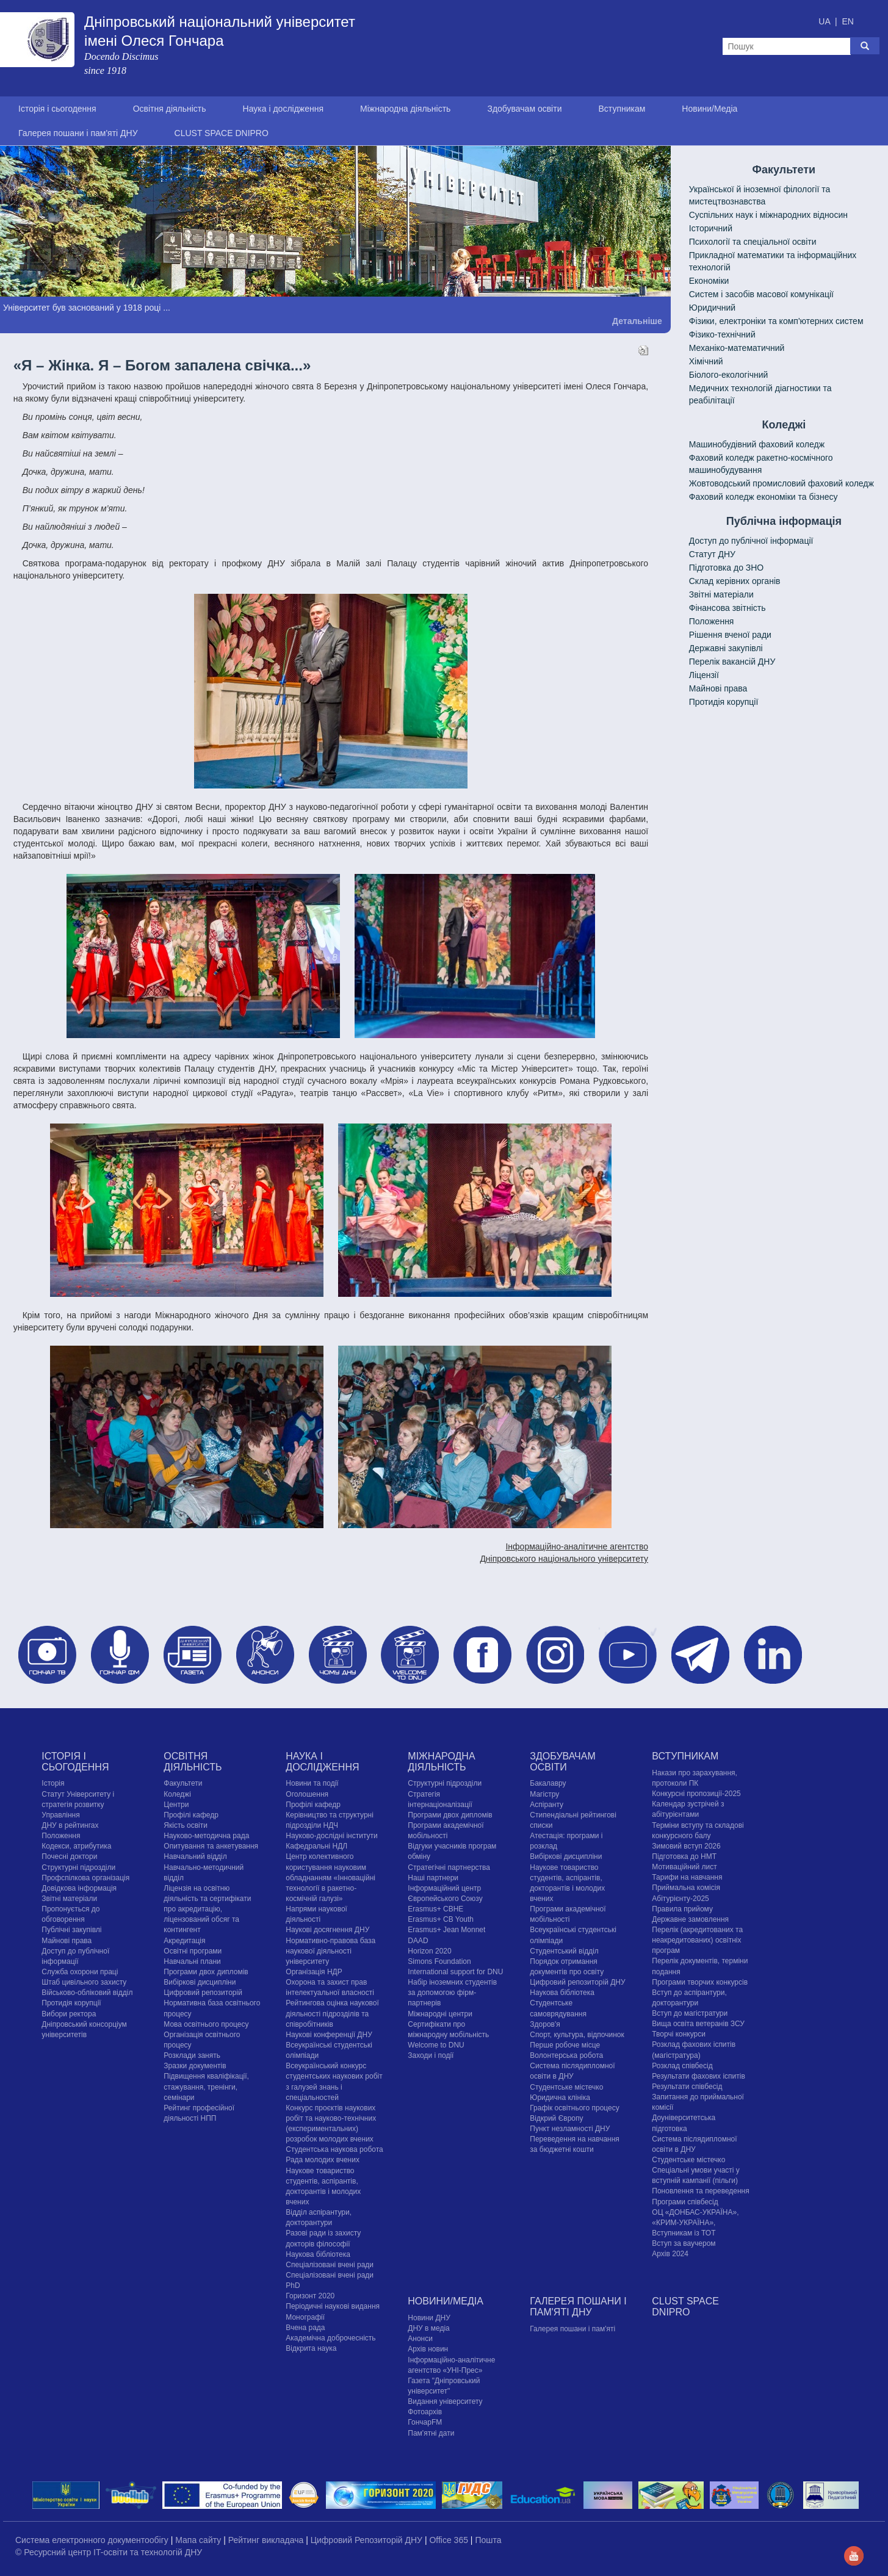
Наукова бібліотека (318, 2254)
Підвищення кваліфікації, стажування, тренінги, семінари (206, 2086)
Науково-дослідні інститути (331, 1835)
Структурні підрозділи (78, 1867)
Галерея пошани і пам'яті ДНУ (78, 133)
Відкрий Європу (556, 2118)
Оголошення (307, 1794)
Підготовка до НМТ (684, 1856)
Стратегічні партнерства (449, 1867)
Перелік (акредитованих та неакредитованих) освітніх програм (697, 1940)
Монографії (305, 2317)
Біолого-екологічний (728, 375)
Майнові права (718, 688)
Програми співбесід (685, 2202)
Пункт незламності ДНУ (570, 2128)
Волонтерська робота (566, 2055)
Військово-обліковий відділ (87, 1992)
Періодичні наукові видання (333, 2306)
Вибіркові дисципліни (200, 1982)
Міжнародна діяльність (405, 109)
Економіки (709, 281)
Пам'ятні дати (431, 2433)
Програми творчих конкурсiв (700, 1982)
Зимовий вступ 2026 (686, 1846)
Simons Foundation (439, 1961)
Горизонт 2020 (310, 2296)
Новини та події (312, 1783)
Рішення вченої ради (730, 635)
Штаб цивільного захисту (84, 1982)
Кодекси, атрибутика (76, 1846)
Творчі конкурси (679, 2034)
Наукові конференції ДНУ (329, 2034)
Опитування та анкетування (211, 1846)
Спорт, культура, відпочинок (577, 2034)
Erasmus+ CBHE (435, 1909)
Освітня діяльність (169, 109)
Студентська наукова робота (334, 2149)
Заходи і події (430, 2055)
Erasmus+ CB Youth (441, 1919)
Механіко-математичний (737, 348)
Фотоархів (425, 2412)
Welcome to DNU (436, 2045)
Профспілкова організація (85, 1878)
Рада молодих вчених (322, 2160)
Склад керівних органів (735, 581)
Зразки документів (195, 2066)
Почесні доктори (69, 1856)
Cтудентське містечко (566, 2087)
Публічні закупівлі (71, 1929)
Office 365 (449, 2540)
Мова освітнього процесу (206, 2024)
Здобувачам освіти (524, 109)
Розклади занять (192, 2055)
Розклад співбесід (682, 2066)
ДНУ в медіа (428, 2328)
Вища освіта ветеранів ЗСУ (698, 2023)
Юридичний (712, 307)
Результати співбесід (687, 2086)
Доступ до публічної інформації (751, 541)
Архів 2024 (670, 2253)
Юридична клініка (560, 2097)
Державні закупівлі (726, 648)
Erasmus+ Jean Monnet (446, 1929)
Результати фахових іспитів (698, 2076)
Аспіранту (546, 1804)
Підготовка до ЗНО (726, 567)
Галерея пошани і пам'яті (572, 2329)
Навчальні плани (192, 1961)
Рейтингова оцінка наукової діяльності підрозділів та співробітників (332, 2013)
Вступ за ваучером (683, 2243)
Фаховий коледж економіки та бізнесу (763, 497)
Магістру (544, 1794)
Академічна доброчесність (330, 2338)
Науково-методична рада (206, 1835)
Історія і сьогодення (57, 109)
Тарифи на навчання (687, 1877)
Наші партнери (433, 1878)
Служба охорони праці (80, 1972)
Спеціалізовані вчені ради (330, 2264)
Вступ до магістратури (689, 2013)
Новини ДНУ (429, 2318)
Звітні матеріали (721, 594)
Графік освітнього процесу (574, 2108)
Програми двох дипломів (206, 1972)
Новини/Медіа (709, 109)
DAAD (418, 1940)
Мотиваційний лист (684, 1867)
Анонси (420, 2338)
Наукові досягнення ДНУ (327, 1929)
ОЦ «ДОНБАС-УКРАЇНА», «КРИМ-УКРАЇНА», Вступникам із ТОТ (695, 2222)
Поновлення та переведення (700, 2191)
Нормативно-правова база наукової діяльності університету (330, 1951)
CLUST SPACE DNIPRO (222, 133)
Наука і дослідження (283, 109)
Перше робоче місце (565, 2045)
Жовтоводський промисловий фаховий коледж (781, 483)
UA (825, 21)
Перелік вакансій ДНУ (732, 661)
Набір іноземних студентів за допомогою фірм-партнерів (452, 1992)
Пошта (488, 2540)
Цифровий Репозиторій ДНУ (368, 2540)
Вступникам (621, 109)
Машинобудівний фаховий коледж (757, 444)
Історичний (710, 228)
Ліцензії (704, 675)
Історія (53, 1783)
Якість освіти (186, 1825)
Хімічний (706, 361)
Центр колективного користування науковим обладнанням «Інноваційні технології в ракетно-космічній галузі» (330, 1877)
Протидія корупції (724, 702)
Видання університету (445, 2401)
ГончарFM (425, 2422)
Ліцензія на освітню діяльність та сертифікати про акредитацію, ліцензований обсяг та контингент (207, 1909)
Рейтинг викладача (267, 2540)
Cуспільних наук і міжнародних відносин (768, 215)
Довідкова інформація (79, 1888)
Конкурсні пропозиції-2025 (696, 1793)
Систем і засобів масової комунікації (761, 294)
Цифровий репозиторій (203, 1992)
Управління (60, 1815)
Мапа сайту (199, 2540)
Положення (711, 621)
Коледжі (177, 1794)
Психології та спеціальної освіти (753, 242)
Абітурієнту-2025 (680, 1898)
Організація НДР (314, 1972)
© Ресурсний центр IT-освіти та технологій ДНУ (108, 2552)
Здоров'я (545, 2024)
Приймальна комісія (686, 1887)
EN (847, 21)
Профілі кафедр (191, 1815)
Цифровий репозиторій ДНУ (577, 1982)
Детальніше (637, 321)
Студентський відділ (564, 1951)
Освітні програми (193, 1951)
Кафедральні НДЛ (316, 1846)
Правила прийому (682, 1909)
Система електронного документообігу (93, 2540)
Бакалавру (548, 1783)
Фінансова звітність (727, 608)
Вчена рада (305, 2327)
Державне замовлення (690, 1919)
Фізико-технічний (722, 334)
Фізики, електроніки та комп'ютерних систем (776, 321)
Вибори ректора (69, 2014)
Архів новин (428, 2349)
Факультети (183, 1783)
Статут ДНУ (712, 554)
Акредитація (184, 1940)
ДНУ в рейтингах (70, 1825)
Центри (176, 1804)
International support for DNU (455, 1972)
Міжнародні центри (440, 2014)
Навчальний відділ (195, 1856)
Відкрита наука (311, 2348)
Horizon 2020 (429, 1951)
